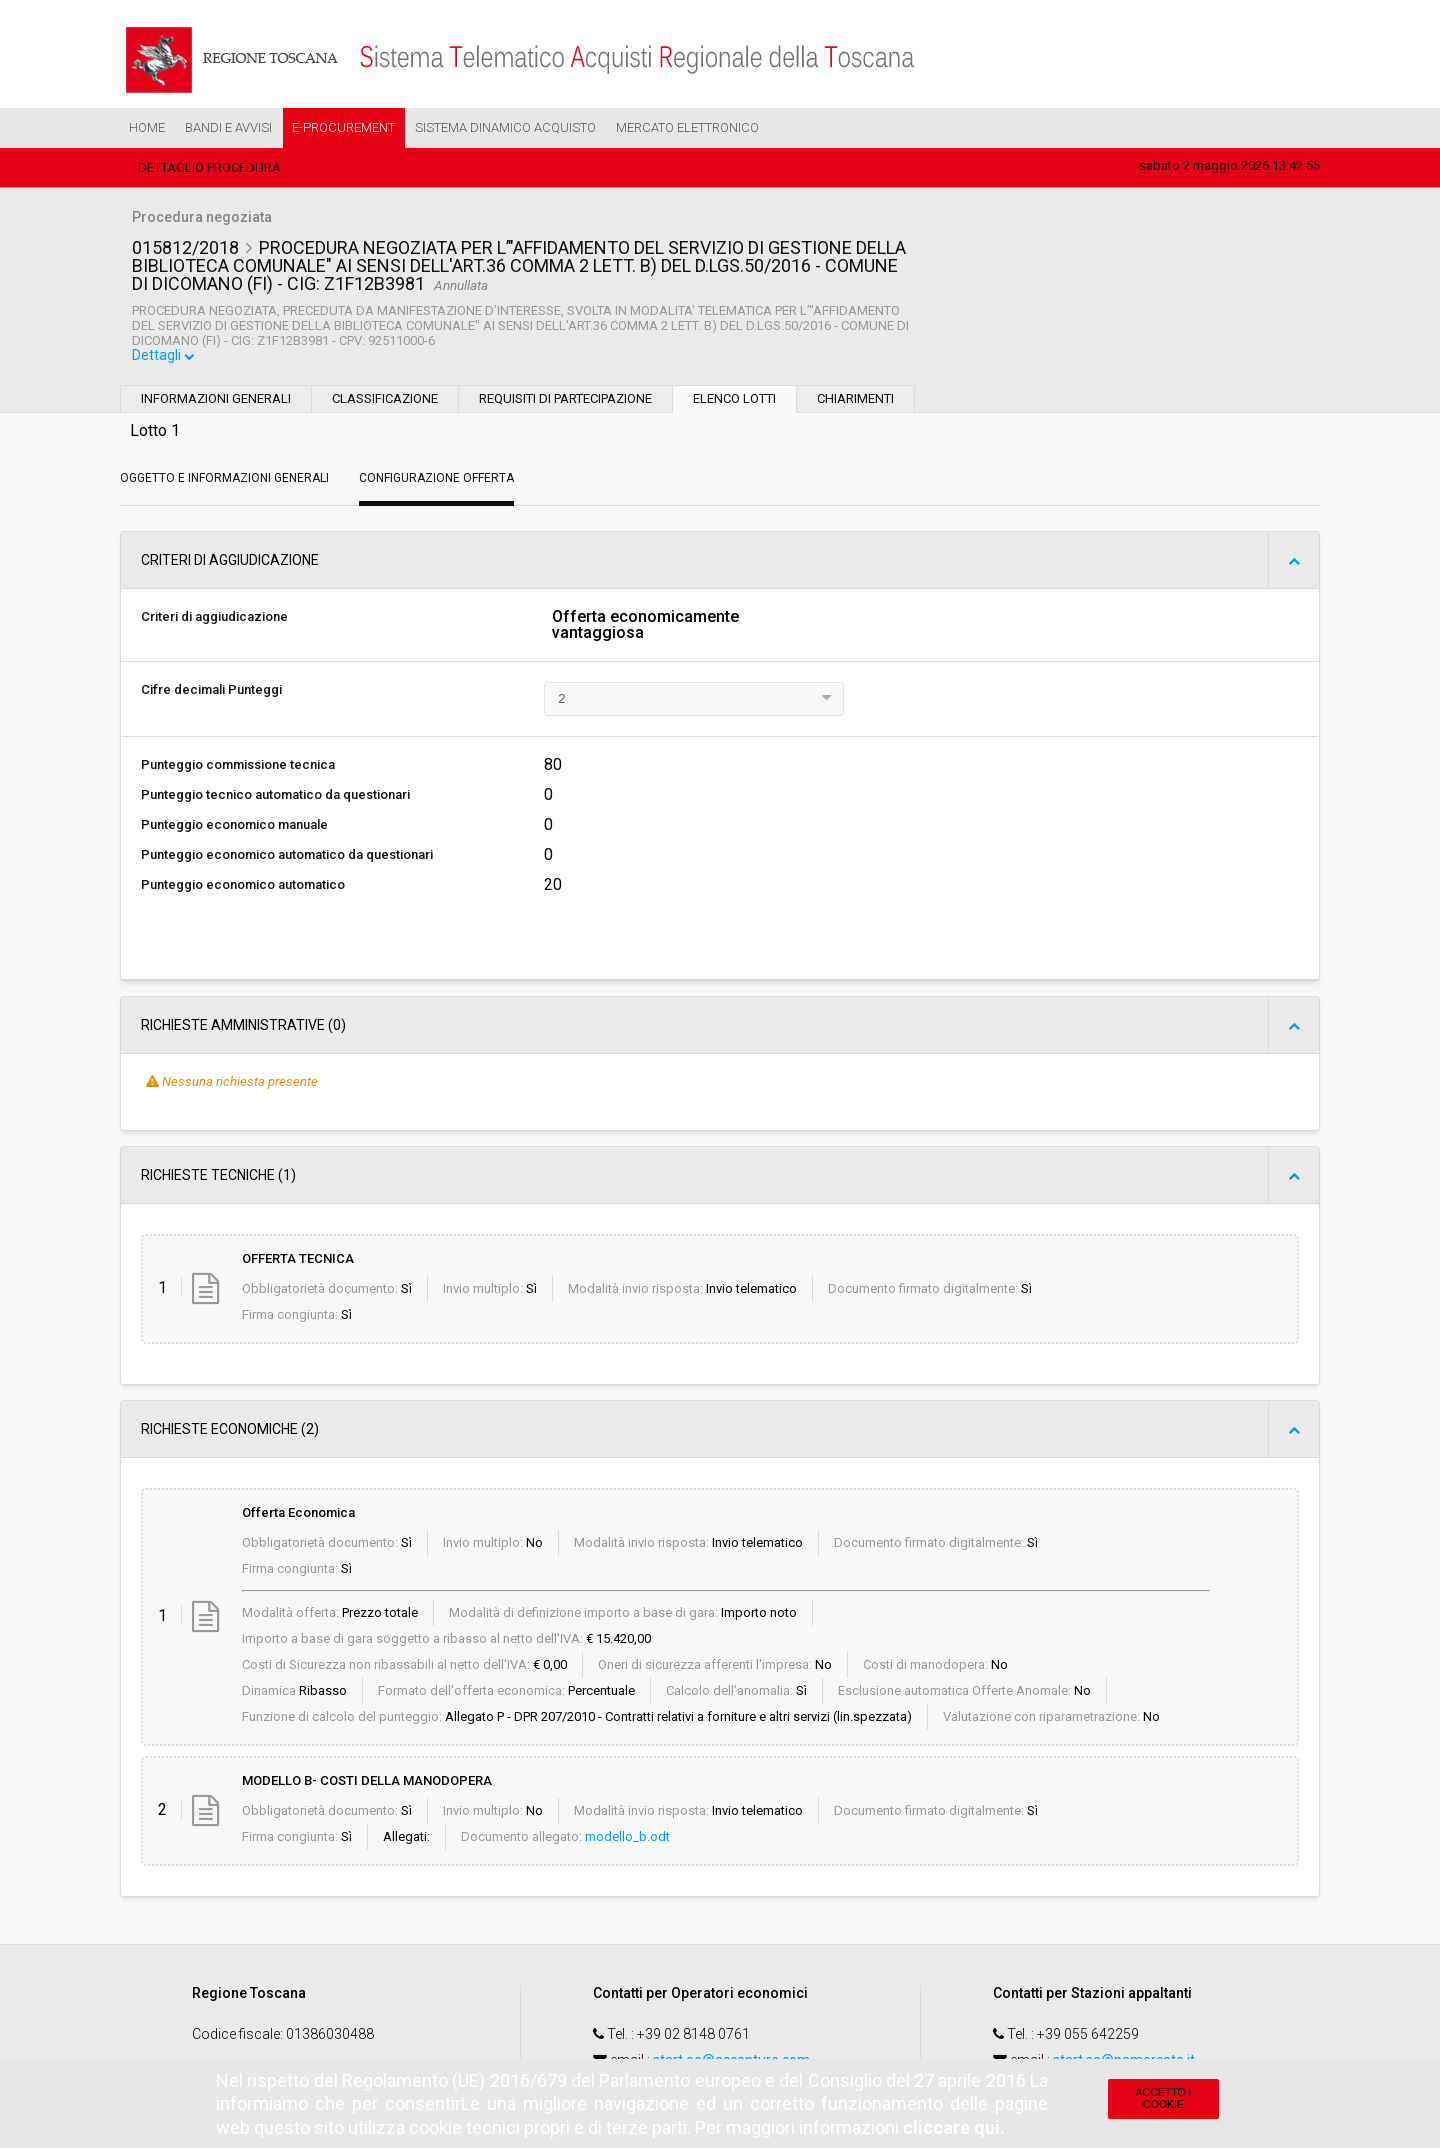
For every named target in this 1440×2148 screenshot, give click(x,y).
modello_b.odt (627, 1839)
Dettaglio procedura (209, 167)
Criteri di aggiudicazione (214, 619)
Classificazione (385, 401)
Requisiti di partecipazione (565, 401)
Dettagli (165, 359)
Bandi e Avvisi (228, 127)
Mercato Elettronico (687, 127)
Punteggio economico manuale (234, 827)
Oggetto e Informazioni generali (224, 481)
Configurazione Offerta (436, 481)
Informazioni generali (216, 401)
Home (147, 127)
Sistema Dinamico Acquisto (505, 127)
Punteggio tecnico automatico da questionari (275, 797)
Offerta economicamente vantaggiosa (645, 628)
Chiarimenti (855, 401)
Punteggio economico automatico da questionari (287, 857)
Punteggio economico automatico (243, 887)
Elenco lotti (734, 401)
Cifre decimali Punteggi (211, 692)
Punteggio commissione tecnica (238, 767)
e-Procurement (343, 127)
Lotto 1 (155, 433)
